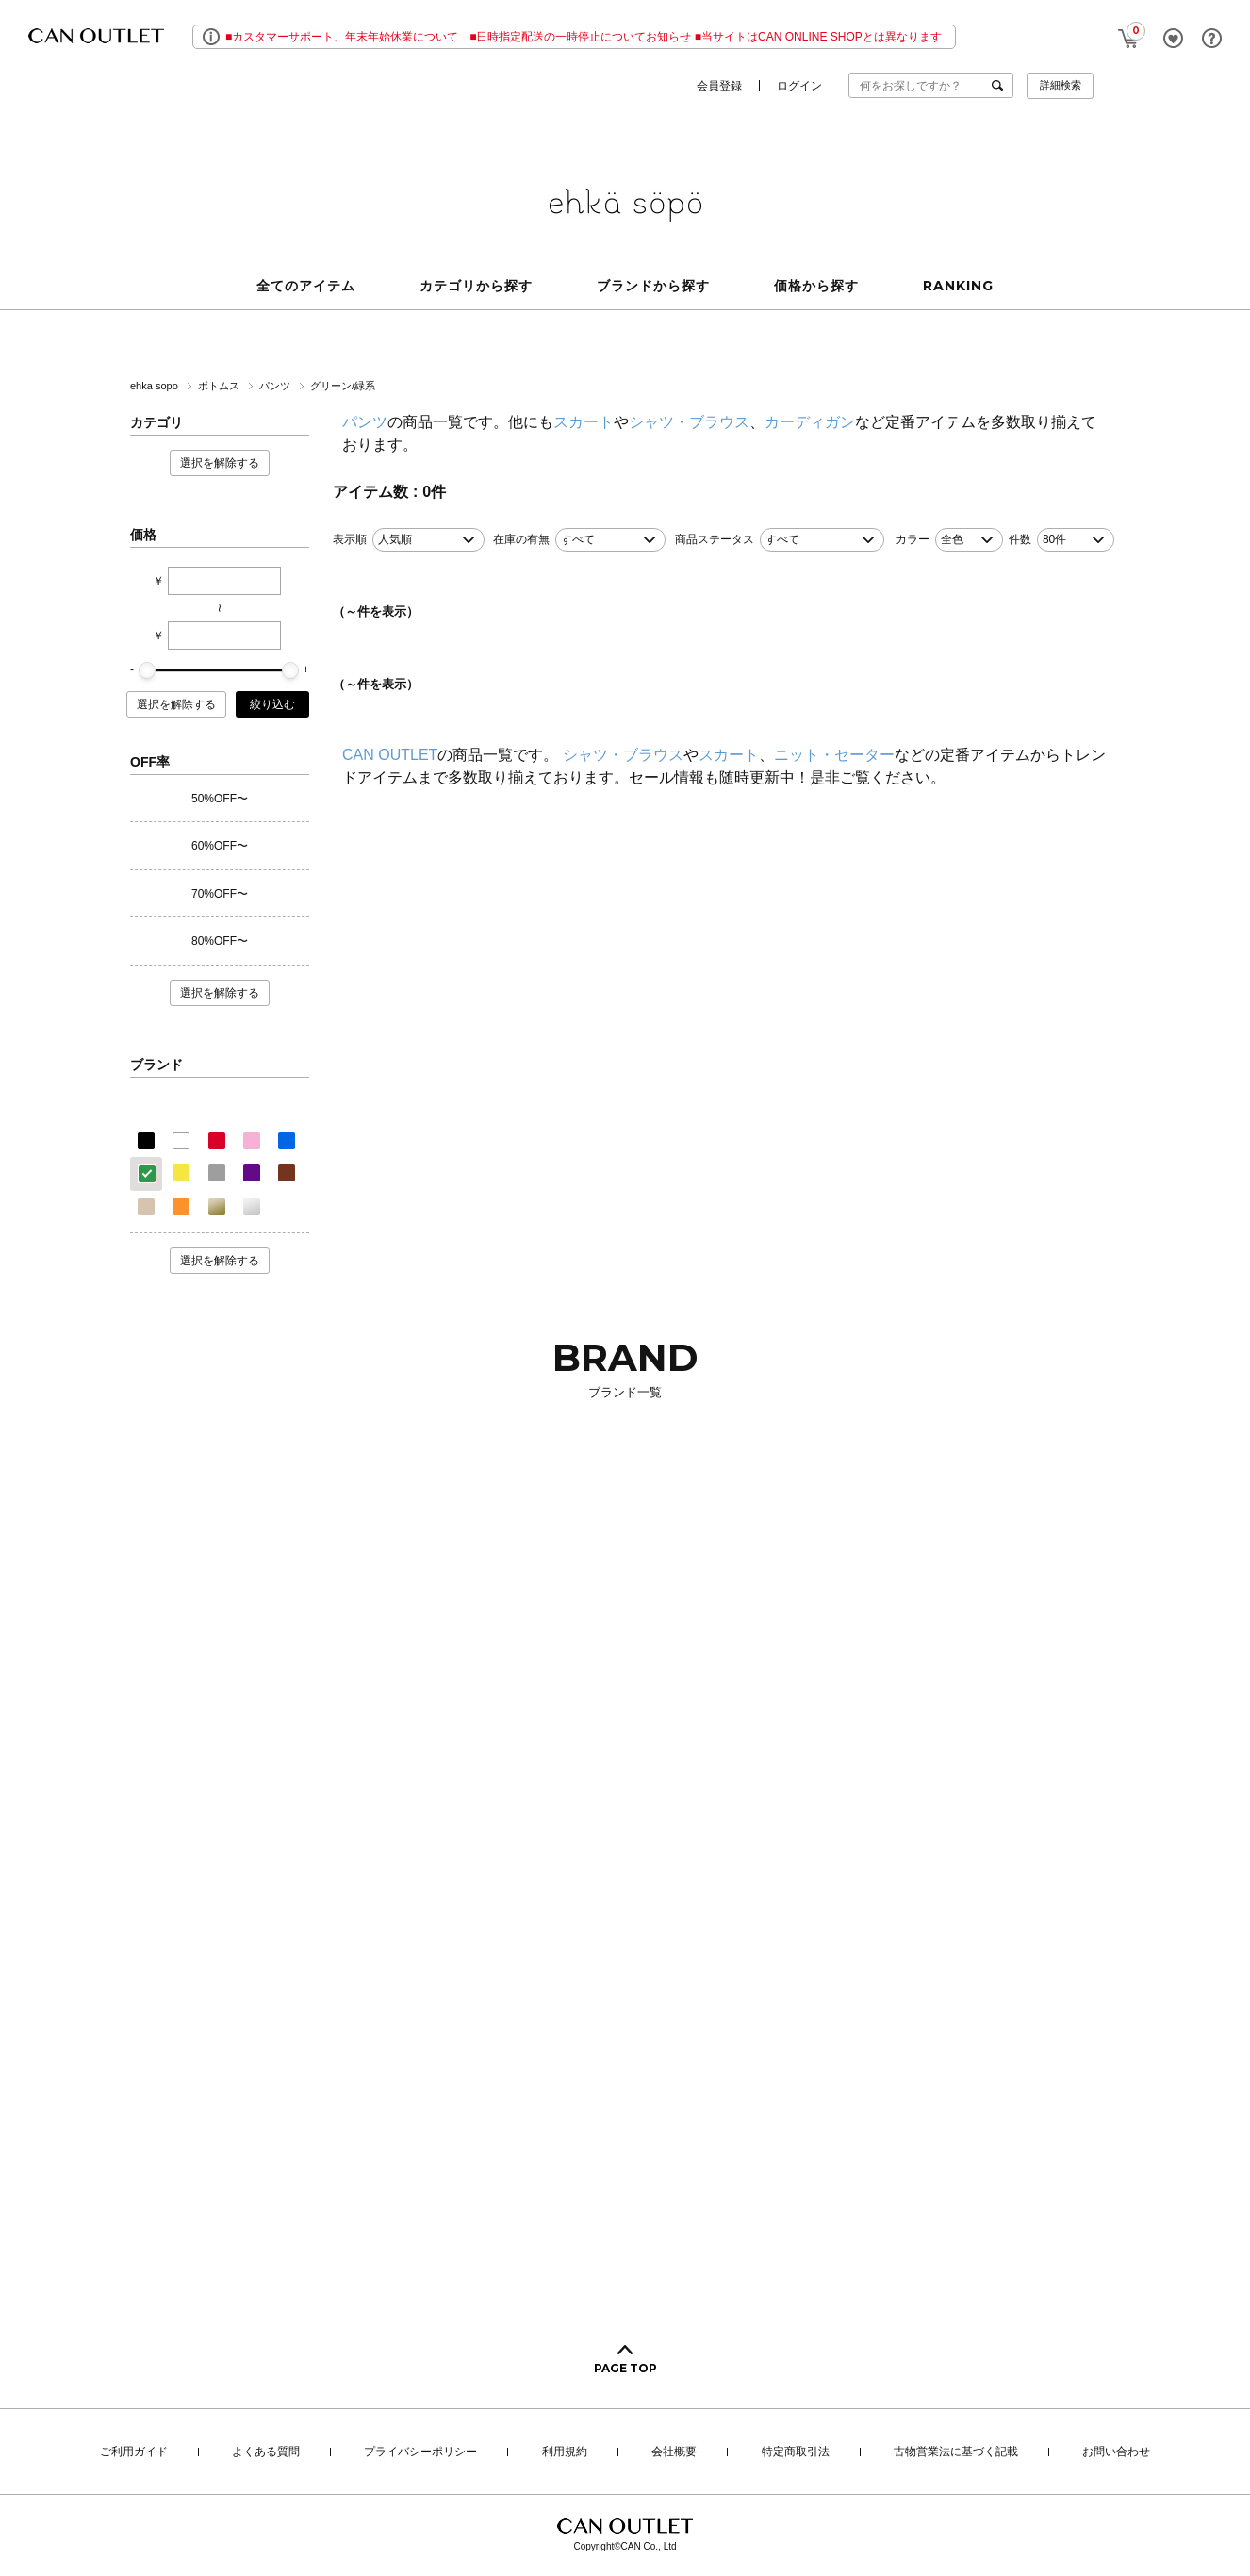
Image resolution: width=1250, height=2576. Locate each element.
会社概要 (674, 2452)
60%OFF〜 (219, 845)
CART (1129, 33)
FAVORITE (1173, 38)
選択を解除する (219, 463)
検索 (1001, 85)
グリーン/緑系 (342, 385)
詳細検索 (1060, 85)
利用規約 (564, 2452)
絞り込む (272, 704)
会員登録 (719, 85)
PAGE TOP (625, 2368)
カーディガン (810, 422)
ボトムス (220, 385)
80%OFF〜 (219, 941)
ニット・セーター (834, 755)
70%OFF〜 (219, 893)
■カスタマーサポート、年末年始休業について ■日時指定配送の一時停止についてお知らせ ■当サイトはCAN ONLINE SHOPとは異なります (583, 36)
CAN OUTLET (389, 755)
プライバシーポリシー (420, 2452)
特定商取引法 (796, 2452)
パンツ (276, 385)
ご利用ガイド (134, 2452)
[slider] (147, 670)
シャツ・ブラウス (689, 422)
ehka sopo (155, 385)
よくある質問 (266, 2452)
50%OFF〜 (219, 798)
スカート (583, 422)
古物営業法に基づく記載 (956, 2452)
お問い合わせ (1116, 2452)
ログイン (799, 85)
